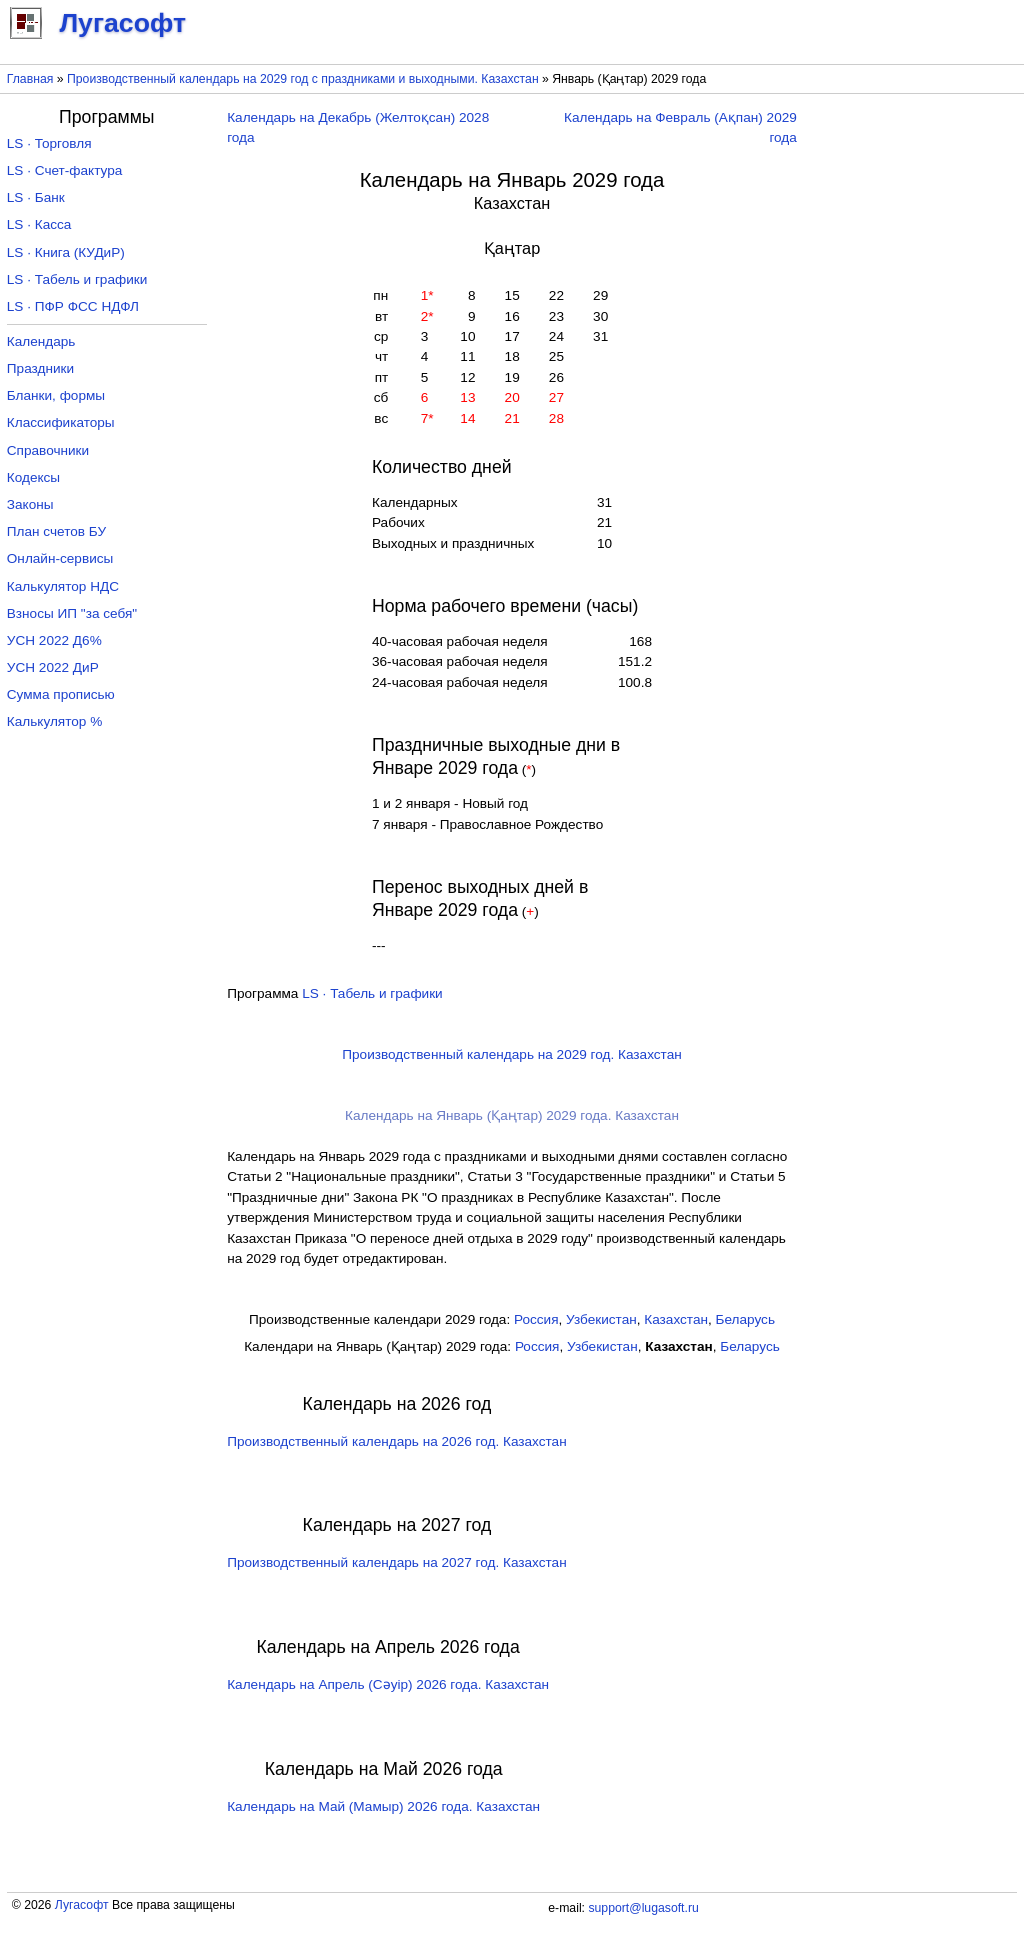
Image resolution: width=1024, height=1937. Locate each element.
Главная (30, 79)
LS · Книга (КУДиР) (66, 252)
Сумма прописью (61, 694)
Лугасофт (82, 1905)
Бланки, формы (56, 395)
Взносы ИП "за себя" (72, 613)
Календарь (41, 341)
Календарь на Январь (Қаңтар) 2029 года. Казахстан (512, 1115)
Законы (30, 504)
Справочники (48, 450)
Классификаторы (61, 422)
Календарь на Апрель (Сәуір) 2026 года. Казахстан (388, 1684)
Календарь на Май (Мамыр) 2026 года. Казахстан (383, 1806)
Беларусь (745, 1319)
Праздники (40, 368)
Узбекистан (601, 1319)
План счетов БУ (56, 531)
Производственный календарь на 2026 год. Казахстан (396, 1441)
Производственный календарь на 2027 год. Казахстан (396, 1562)
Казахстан (676, 1319)
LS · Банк (36, 197)
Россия (536, 1319)
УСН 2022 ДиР (53, 667)
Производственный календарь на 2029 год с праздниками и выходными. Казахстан (303, 79)
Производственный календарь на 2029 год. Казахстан (511, 1054)
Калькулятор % (54, 721)
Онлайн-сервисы (60, 558)
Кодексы (33, 477)
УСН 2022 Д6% (54, 640)
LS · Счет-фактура (65, 170)
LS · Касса (39, 224)
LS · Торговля (49, 143)
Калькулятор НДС (63, 586)
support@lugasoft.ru (643, 1908)
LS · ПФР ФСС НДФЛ (73, 306)
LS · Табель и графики (372, 993)
